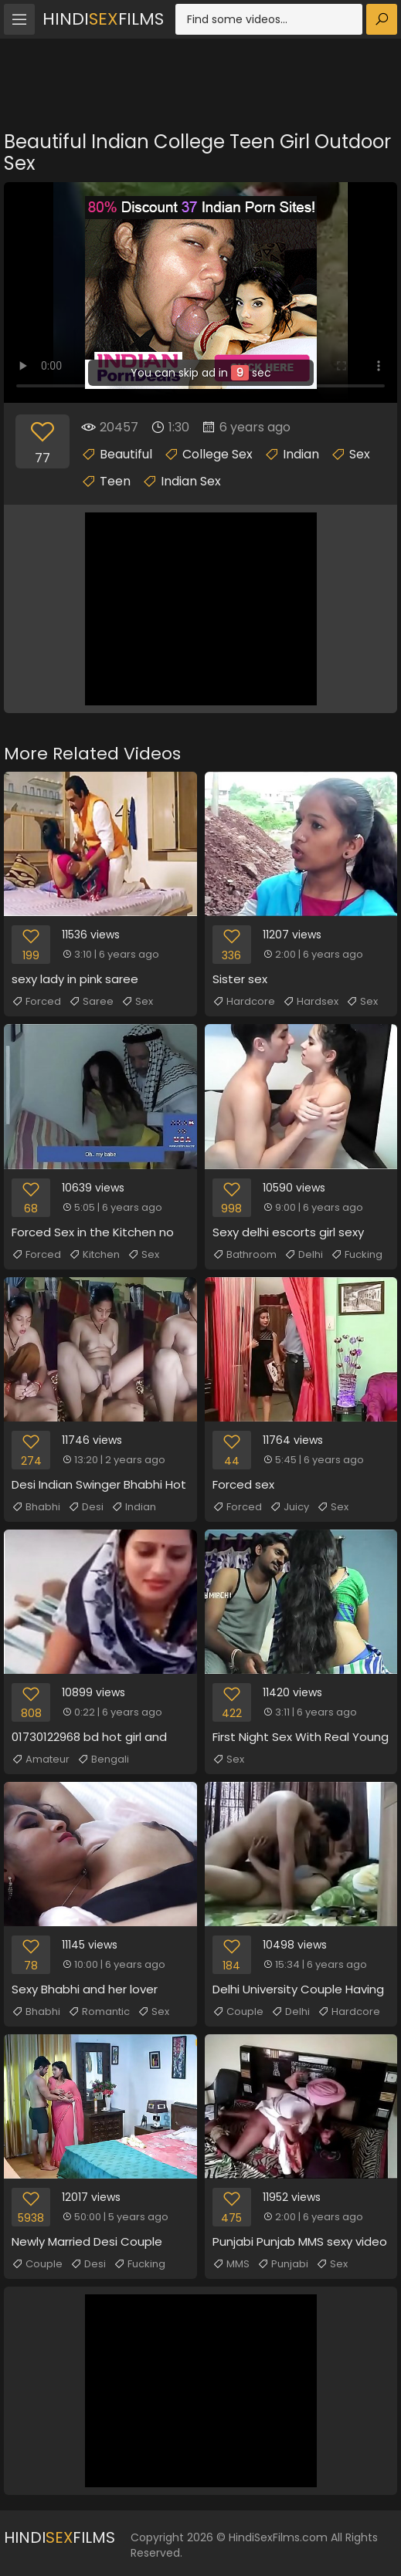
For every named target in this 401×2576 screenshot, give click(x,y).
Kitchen (94, 1255)
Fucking (356, 1255)
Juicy (289, 1507)
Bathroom (244, 1255)
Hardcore (243, 1001)
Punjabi (282, 2264)
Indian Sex (191, 481)
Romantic (99, 2012)
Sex (359, 454)
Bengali (103, 1759)
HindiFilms (103, 19)
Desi (86, 1507)
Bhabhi (36, 1507)
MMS (231, 2264)
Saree (91, 1001)
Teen (115, 481)
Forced (36, 1001)
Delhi (303, 1255)
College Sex (217, 454)
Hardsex (310, 1001)
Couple (237, 2012)
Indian (301, 454)
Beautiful (126, 454)
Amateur (41, 1759)
